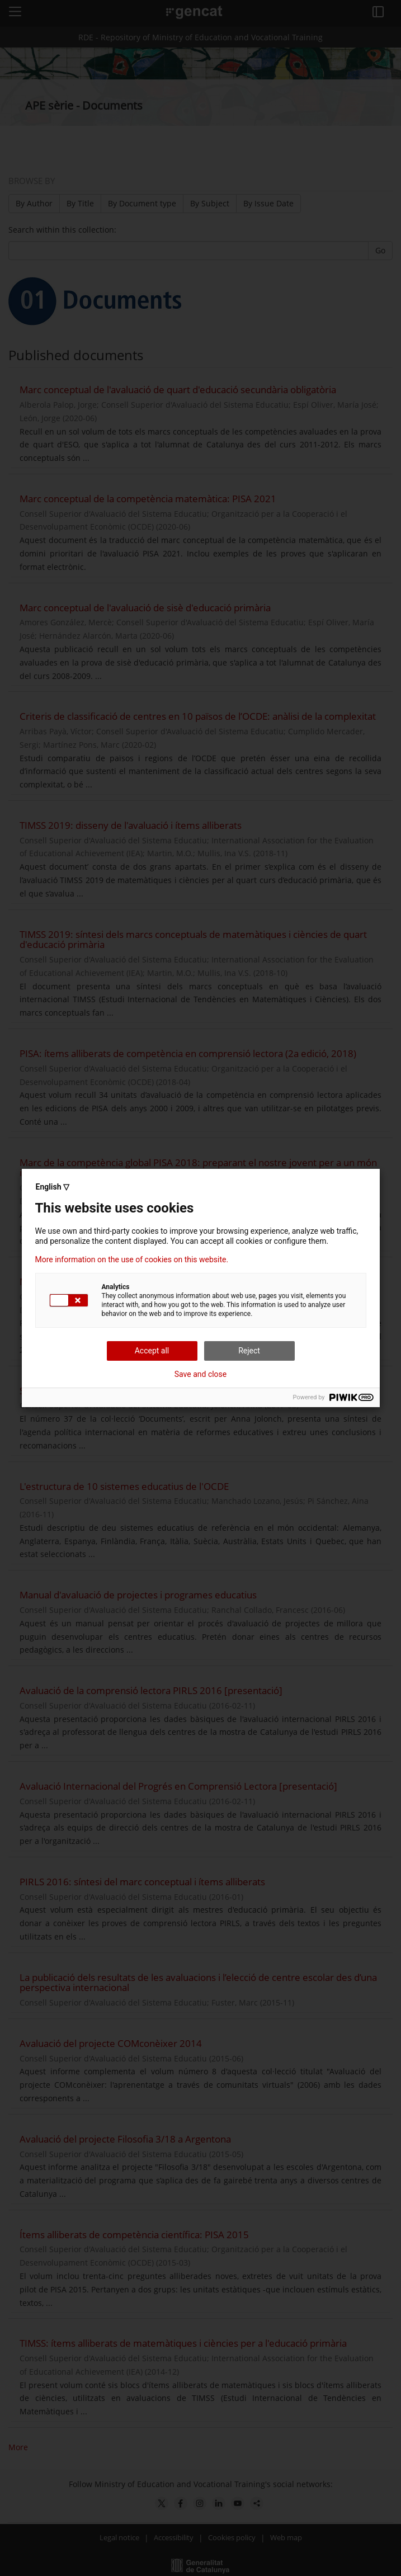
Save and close (200, 1374)
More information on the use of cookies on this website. (132, 1259)
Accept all (152, 1350)
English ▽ (52, 1186)
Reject (249, 1350)
